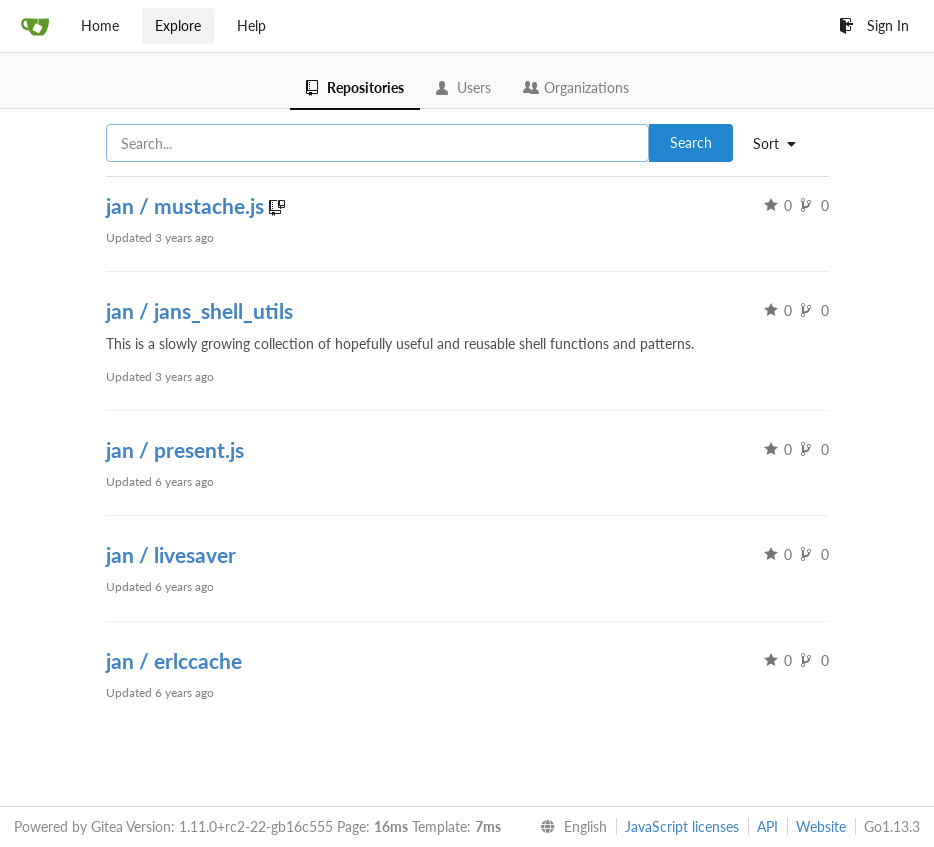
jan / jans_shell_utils (199, 310)
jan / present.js (175, 449)
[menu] (782, 144)
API (767, 826)
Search (691, 142)
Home (100, 25)
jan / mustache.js (187, 205)
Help (251, 25)
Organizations (576, 87)
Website (821, 826)
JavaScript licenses (682, 826)
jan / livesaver (171, 554)
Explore (178, 25)
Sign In (874, 25)
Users (463, 87)
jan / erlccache (174, 660)
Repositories (355, 87)
